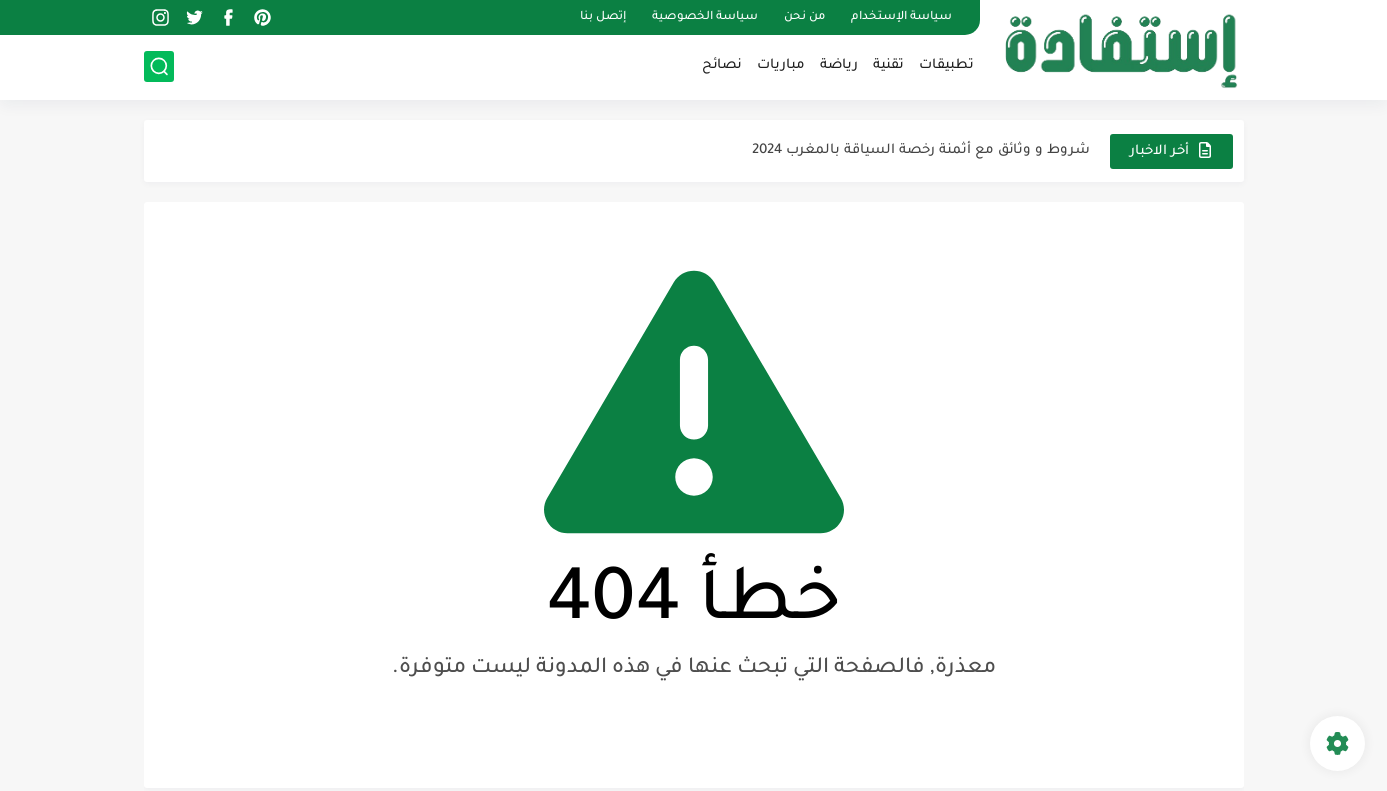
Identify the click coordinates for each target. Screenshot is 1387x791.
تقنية (888, 65)
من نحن (804, 17)
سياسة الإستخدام (901, 17)
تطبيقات (946, 65)
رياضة (839, 65)
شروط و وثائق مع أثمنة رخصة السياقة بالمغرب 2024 (921, 150)
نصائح (722, 65)
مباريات (781, 65)
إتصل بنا (603, 17)
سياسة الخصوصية (705, 17)
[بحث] (159, 66)
